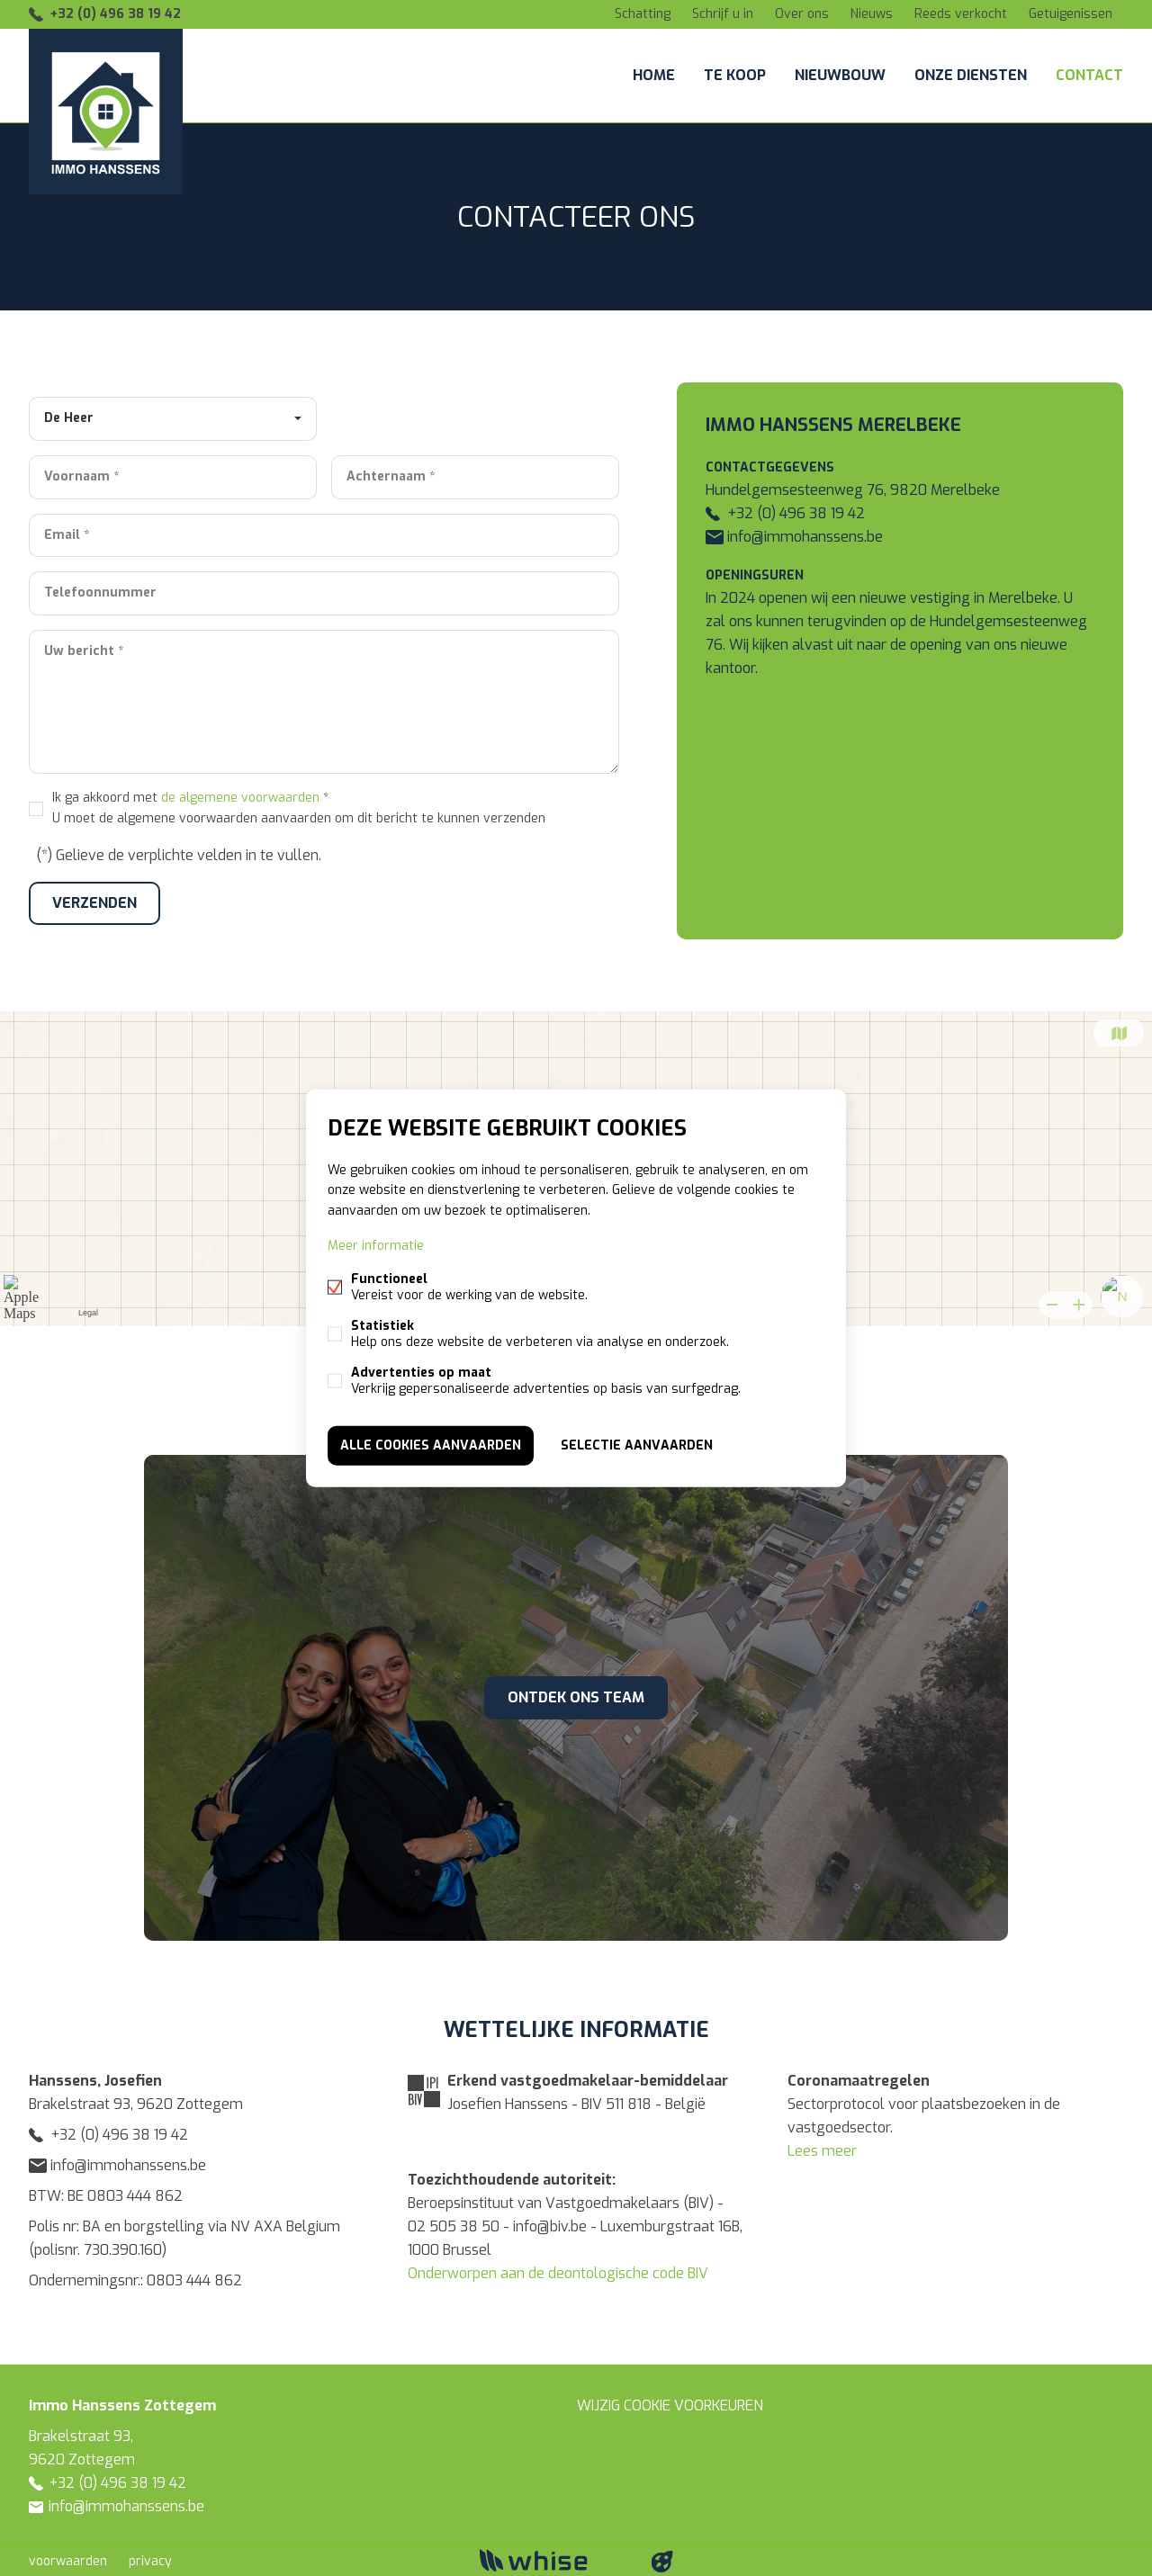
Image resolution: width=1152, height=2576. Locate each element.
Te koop (735, 75)
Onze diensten (970, 75)
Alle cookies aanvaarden (430, 1444)
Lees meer (822, 2150)
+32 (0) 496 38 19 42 (115, 13)
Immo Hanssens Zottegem (122, 2405)
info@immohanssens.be (794, 536)
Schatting (642, 13)
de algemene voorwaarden (240, 797)
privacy (150, 2561)
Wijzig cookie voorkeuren (670, 2405)
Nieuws (871, 13)
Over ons (802, 13)
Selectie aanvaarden (637, 1444)
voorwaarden (68, 2561)
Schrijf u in (722, 13)
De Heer (69, 417)
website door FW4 (662, 2561)
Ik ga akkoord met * (298, 808)
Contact (1089, 75)
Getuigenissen (1070, 13)
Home (654, 75)
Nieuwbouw (840, 75)
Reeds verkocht (960, 13)
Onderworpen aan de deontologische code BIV (558, 2273)
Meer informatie (376, 1244)
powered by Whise (555, 2560)
